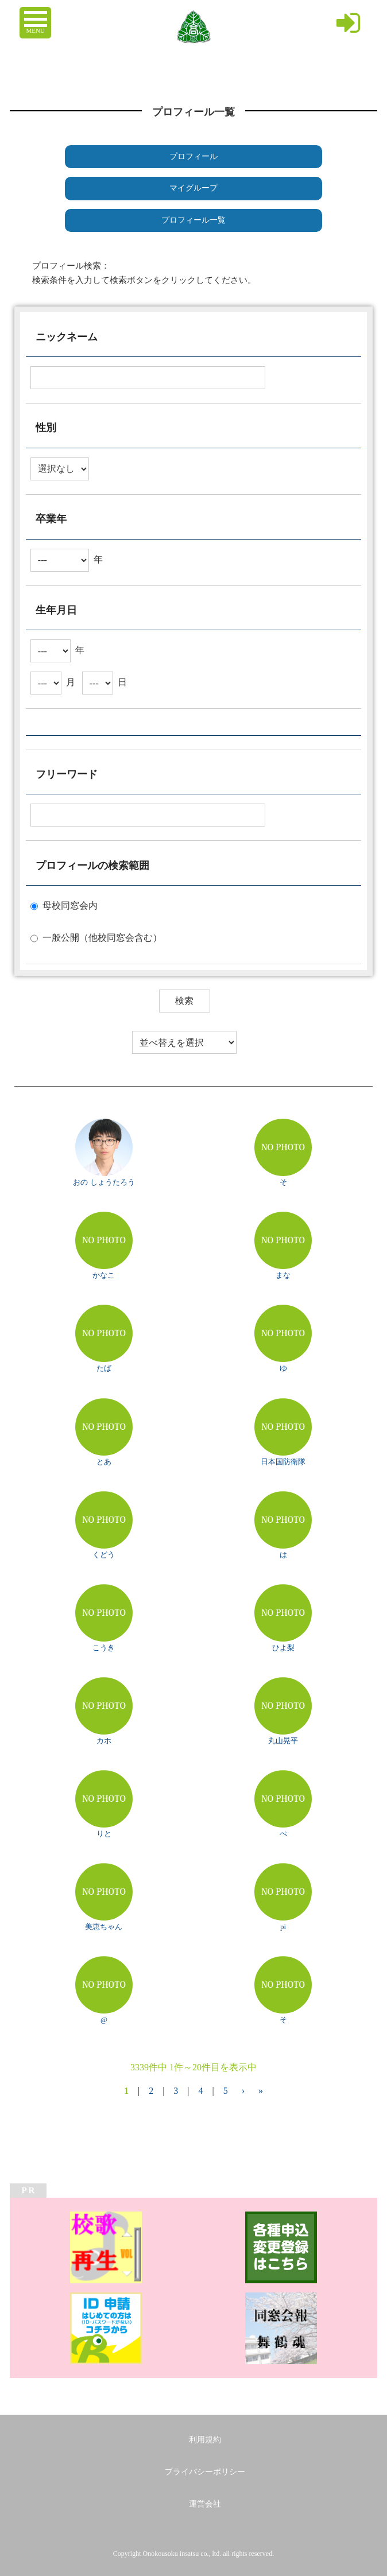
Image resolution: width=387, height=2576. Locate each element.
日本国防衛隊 (283, 1461)
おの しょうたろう (103, 1182)
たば (103, 1368)
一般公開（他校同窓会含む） (102, 937)
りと (103, 1833)
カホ (103, 1740)
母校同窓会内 (70, 905)
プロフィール (193, 156)
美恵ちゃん (103, 1926)
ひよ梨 (283, 1647)
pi (283, 1926)
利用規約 (205, 2439)
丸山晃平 (283, 1740)
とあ (103, 1461)
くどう (103, 1554)
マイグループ (193, 188)
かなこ (103, 1275)
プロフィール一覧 (193, 220)
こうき (103, 1647)
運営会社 (205, 2504)
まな (283, 1275)
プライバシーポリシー (205, 2472)
